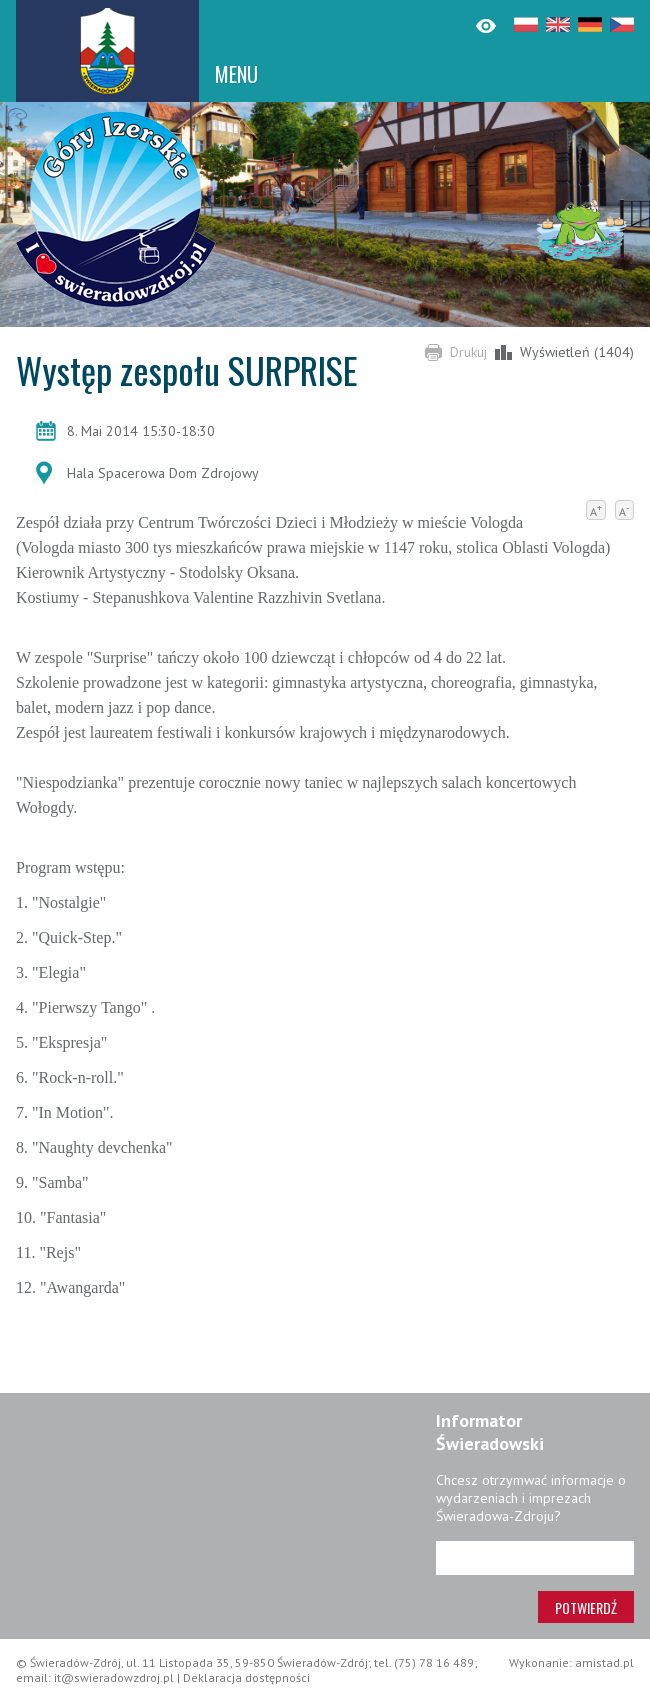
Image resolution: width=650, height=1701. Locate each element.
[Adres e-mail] (535, 1558)
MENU (236, 74)
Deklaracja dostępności (246, 1677)
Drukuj (468, 352)
